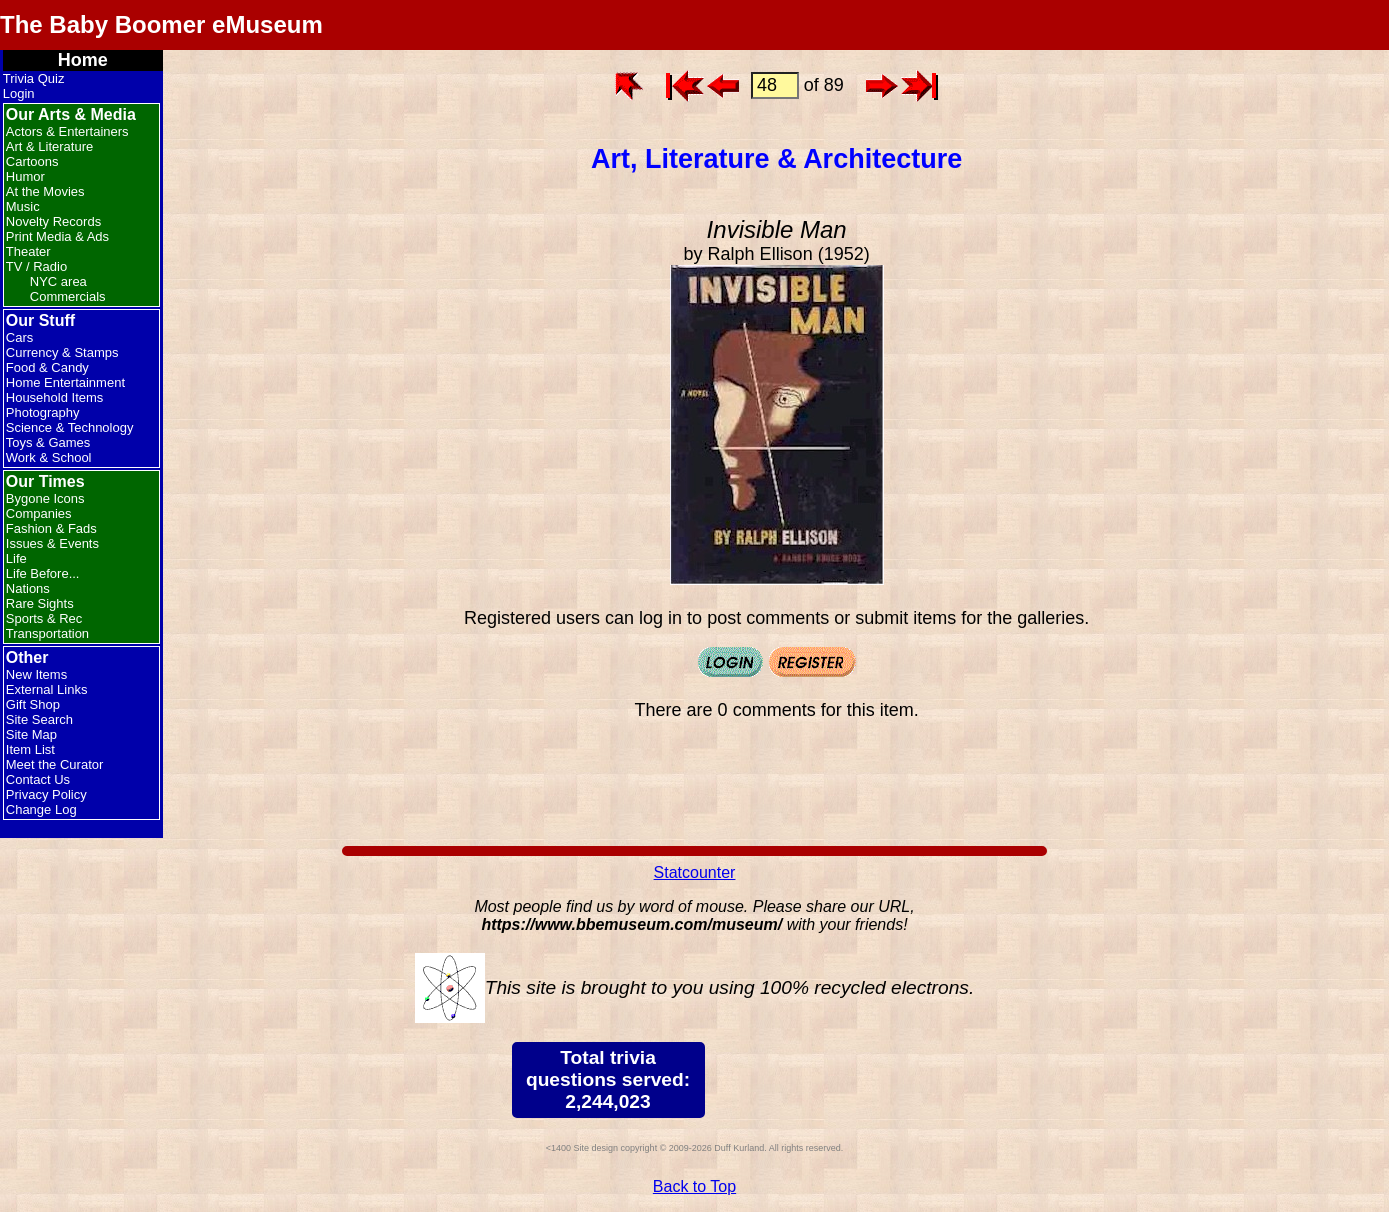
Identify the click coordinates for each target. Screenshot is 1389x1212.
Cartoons (32, 161)
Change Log (41, 809)
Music (23, 206)
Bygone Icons (45, 498)
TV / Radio (36, 266)
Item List (30, 749)
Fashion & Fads (51, 528)
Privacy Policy (46, 794)
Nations (28, 588)
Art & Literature (49, 146)
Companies (39, 513)
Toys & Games (48, 442)
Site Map (31, 734)
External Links (47, 689)
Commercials (68, 296)
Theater (28, 251)
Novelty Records (53, 221)
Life (16, 558)
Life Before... (43, 573)
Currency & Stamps (62, 352)
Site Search (39, 719)
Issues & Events (52, 543)
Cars (19, 337)
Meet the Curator (55, 764)
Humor (25, 176)
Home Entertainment (65, 382)
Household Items (55, 397)
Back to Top (694, 1186)
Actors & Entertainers (67, 131)
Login (19, 93)
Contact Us (38, 779)
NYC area (58, 281)
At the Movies (45, 191)
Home (83, 60)
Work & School (49, 457)
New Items (36, 674)
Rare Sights (40, 603)
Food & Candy (47, 367)
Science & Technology (70, 427)
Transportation (47, 633)
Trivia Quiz (34, 78)
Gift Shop (33, 704)
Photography (43, 412)
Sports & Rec (44, 618)
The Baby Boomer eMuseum (161, 24)
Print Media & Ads (57, 236)
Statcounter (695, 872)
